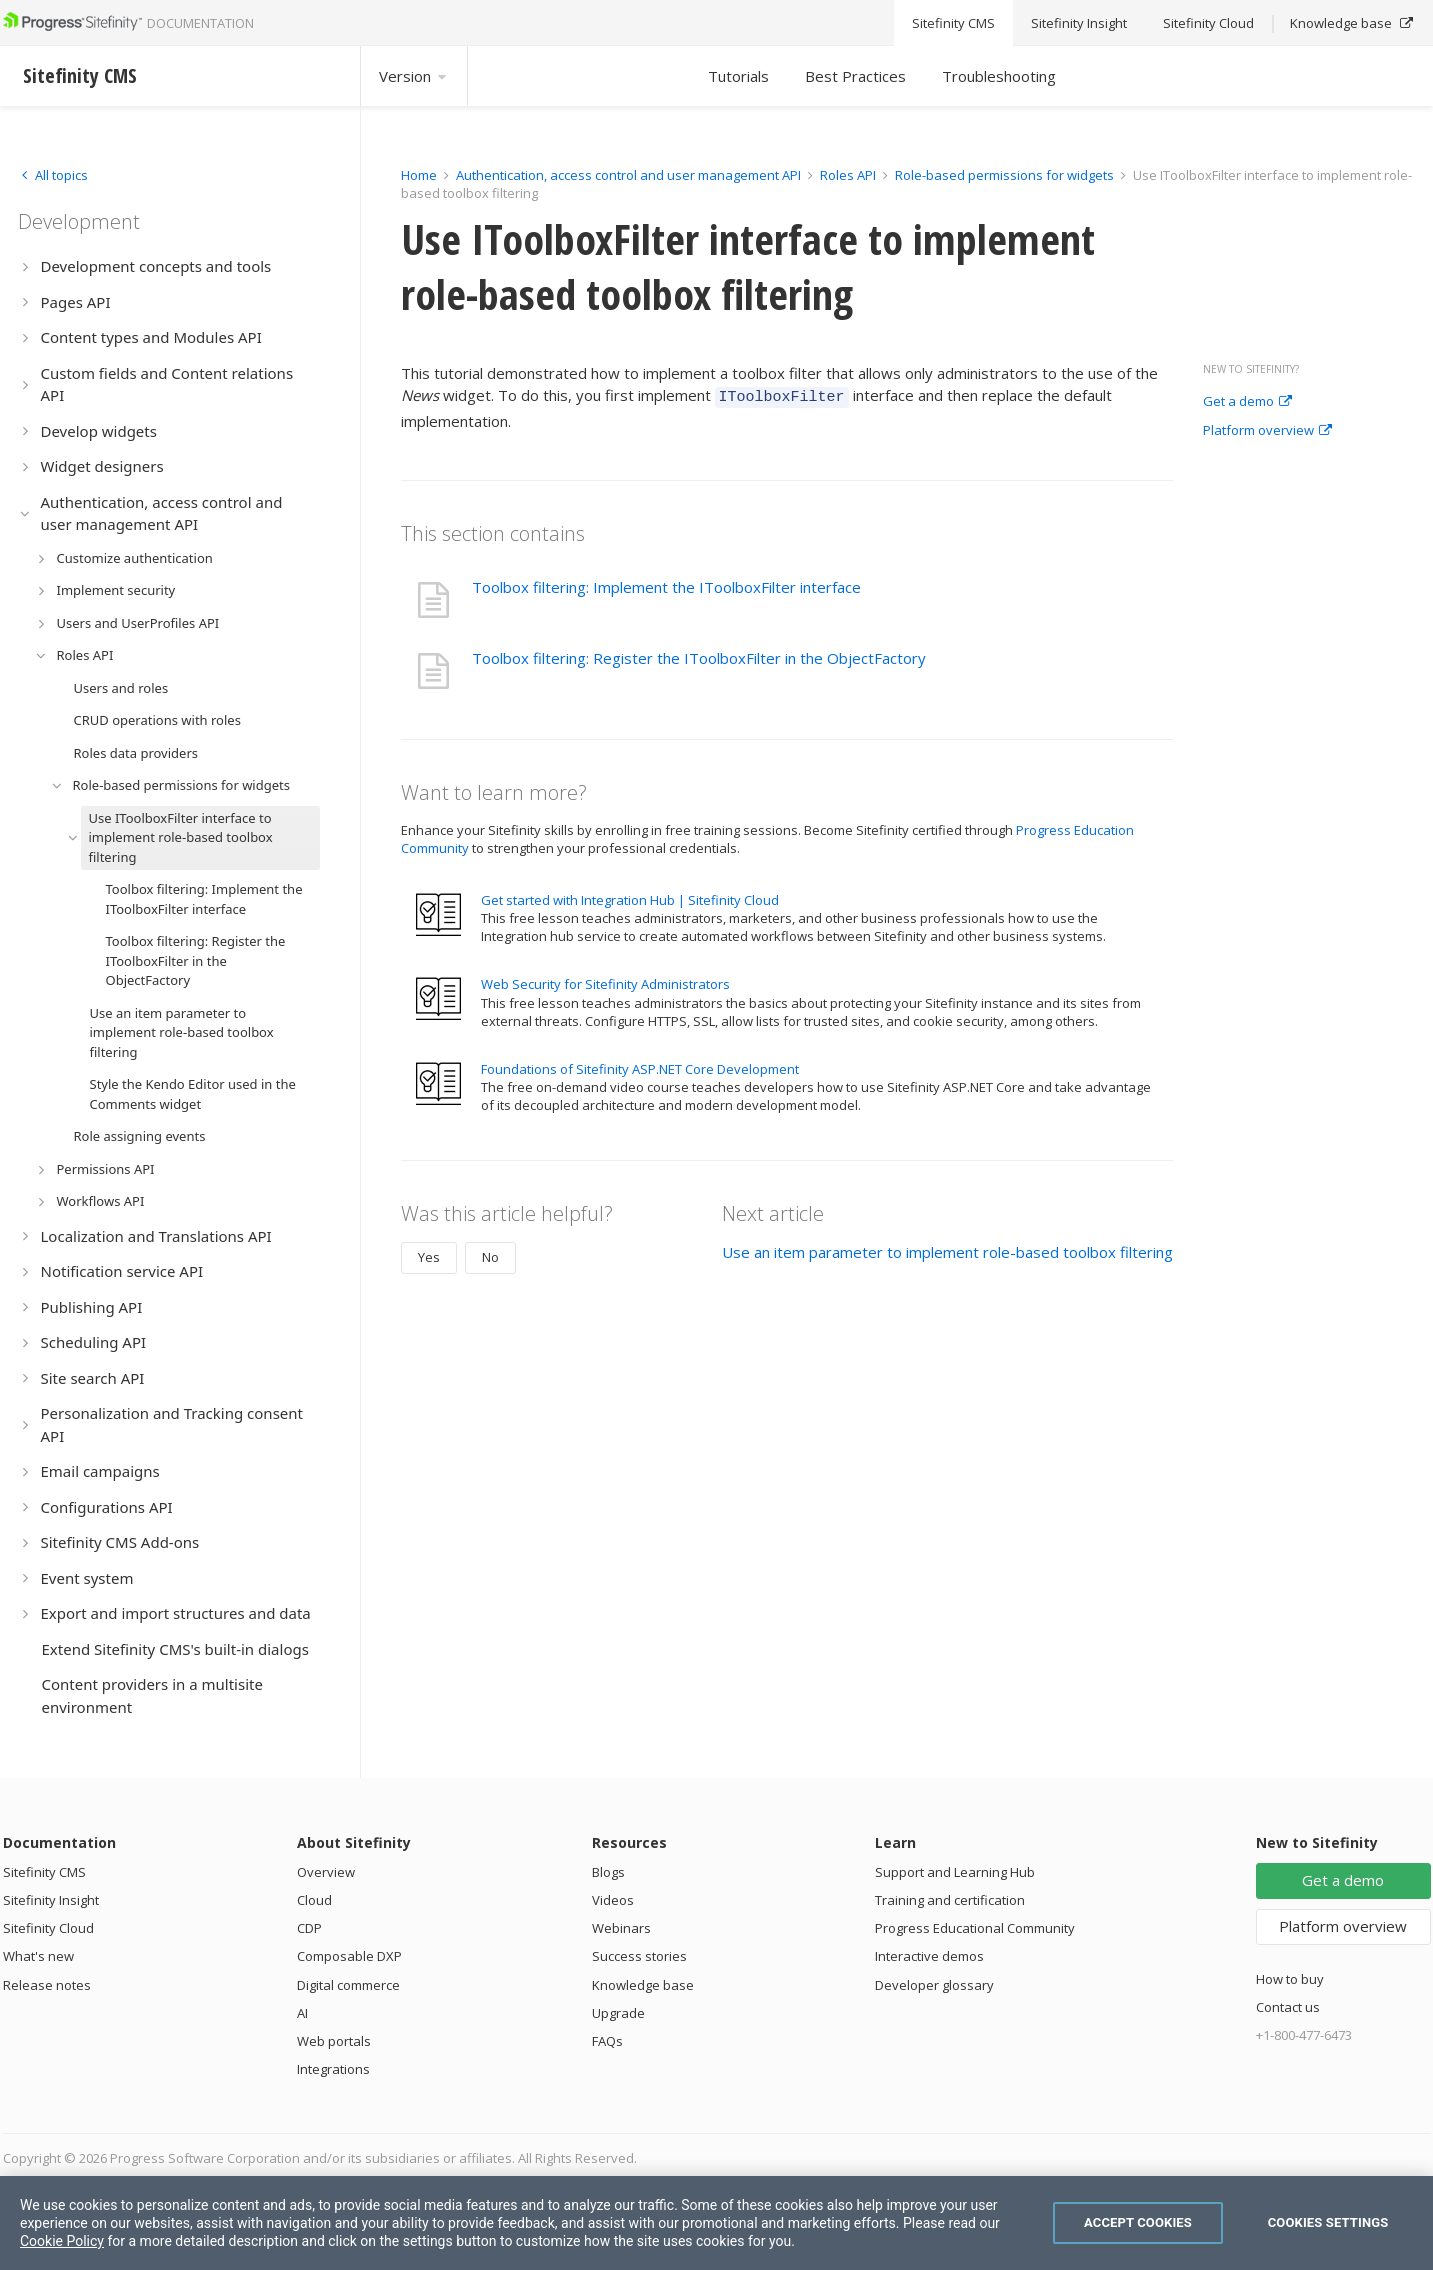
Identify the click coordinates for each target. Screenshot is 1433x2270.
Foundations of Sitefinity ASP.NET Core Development (640, 1066)
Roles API (848, 175)
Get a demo (1247, 402)
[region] (716, 2223)
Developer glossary (934, 1985)
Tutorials (738, 76)
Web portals (334, 2041)
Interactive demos (929, 1956)
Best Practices (855, 76)
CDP (309, 1928)
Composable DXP (349, 1956)
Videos (613, 1900)
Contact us (1288, 2007)
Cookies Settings (1328, 2222)
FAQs (607, 2041)
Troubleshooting (999, 76)
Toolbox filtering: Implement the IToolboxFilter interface (666, 584)
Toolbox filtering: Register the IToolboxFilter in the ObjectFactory (699, 655)
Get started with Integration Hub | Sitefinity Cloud (630, 897)
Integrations (333, 2069)
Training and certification (950, 1900)
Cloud (314, 1900)
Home (419, 175)
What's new (38, 1956)
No (490, 1254)
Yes (429, 1254)
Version (414, 76)
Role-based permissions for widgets (1006, 175)
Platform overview (1267, 431)
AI (302, 2013)
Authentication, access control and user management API (628, 175)
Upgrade (618, 2013)
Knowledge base (643, 1985)
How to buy (1290, 1979)
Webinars (621, 1928)
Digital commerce (348, 1985)
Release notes (47, 1985)
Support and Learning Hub (955, 1872)
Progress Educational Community (975, 1928)
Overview (326, 1872)
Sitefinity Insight (51, 1900)
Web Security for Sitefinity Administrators (605, 981)
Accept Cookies (1138, 2222)
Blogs (608, 1872)
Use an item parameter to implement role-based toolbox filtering (947, 1249)
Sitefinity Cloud (48, 1928)
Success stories (639, 1956)
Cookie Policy (62, 2241)
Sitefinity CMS (44, 1872)
